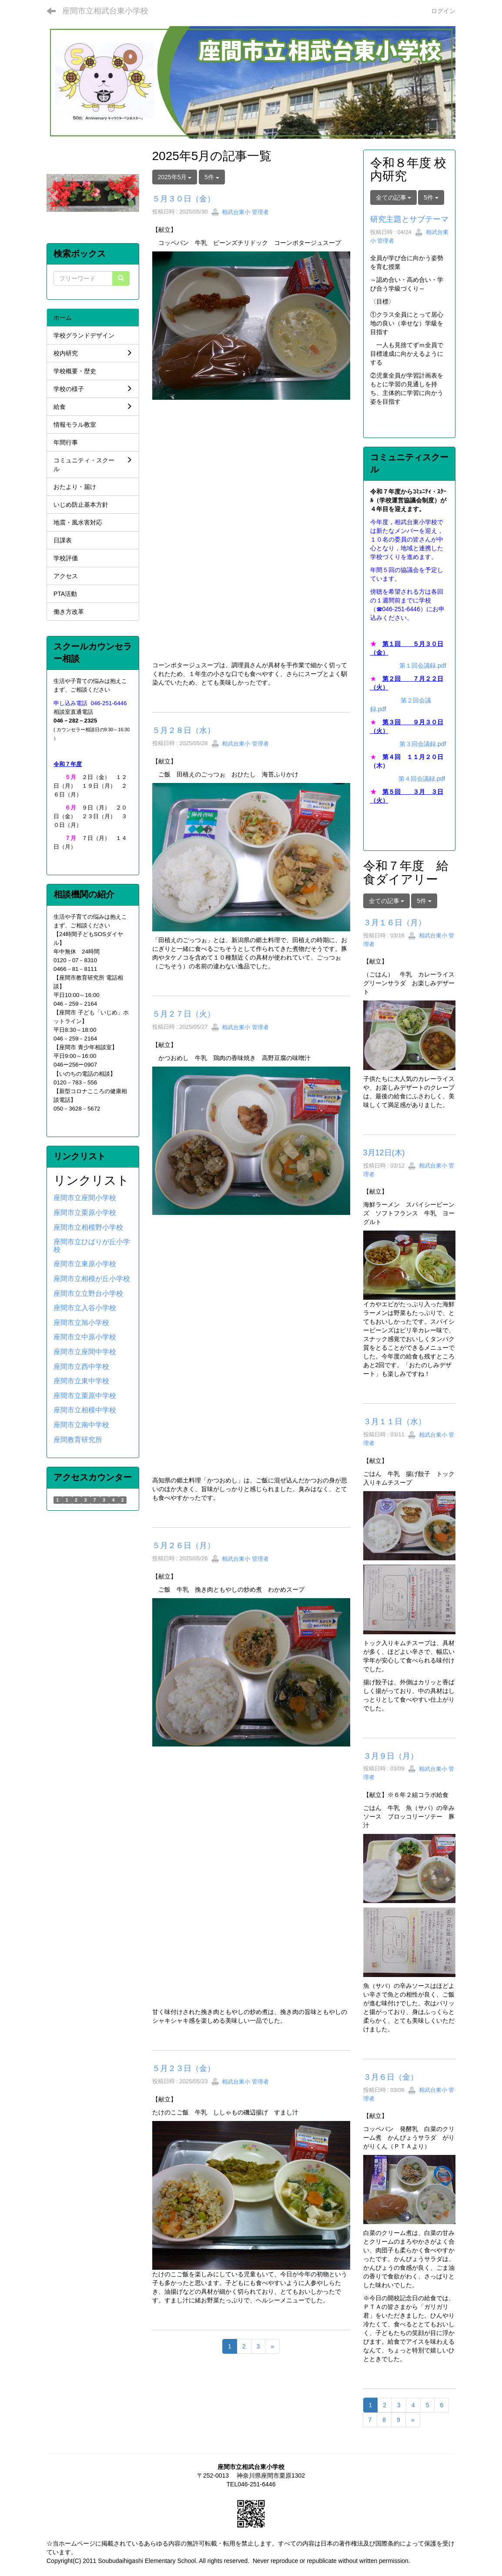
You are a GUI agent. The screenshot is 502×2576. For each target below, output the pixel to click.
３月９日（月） (390, 1756)
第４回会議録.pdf (421, 778)
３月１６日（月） (394, 922)
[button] (53, 193)
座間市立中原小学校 (85, 1337)
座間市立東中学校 (81, 1381)
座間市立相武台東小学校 (105, 11)
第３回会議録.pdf (422, 743)
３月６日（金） (390, 2077)
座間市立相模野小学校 (88, 1227)
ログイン (443, 10)
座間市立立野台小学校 (88, 1293)
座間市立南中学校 (81, 1425)
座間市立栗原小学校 (85, 1212)
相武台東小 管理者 (240, 212)
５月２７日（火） (183, 1014)
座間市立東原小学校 (85, 1264)
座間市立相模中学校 (85, 1410)
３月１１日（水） (394, 1421)
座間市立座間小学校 (85, 1197)
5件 (211, 177)
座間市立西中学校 (81, 1366)
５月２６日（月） (183, 1545)
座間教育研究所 (78, 1439)
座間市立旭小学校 (81, 1322)
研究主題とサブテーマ (409, 219)
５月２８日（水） (183, 730)
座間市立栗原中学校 (85, 1395)
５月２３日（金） (183, 2068)
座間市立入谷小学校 (85, 1307)
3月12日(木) (384, 1152)
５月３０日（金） (183, 198)
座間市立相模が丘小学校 (92, 1278)
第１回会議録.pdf (422, 665)
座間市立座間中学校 (85, 1351)
